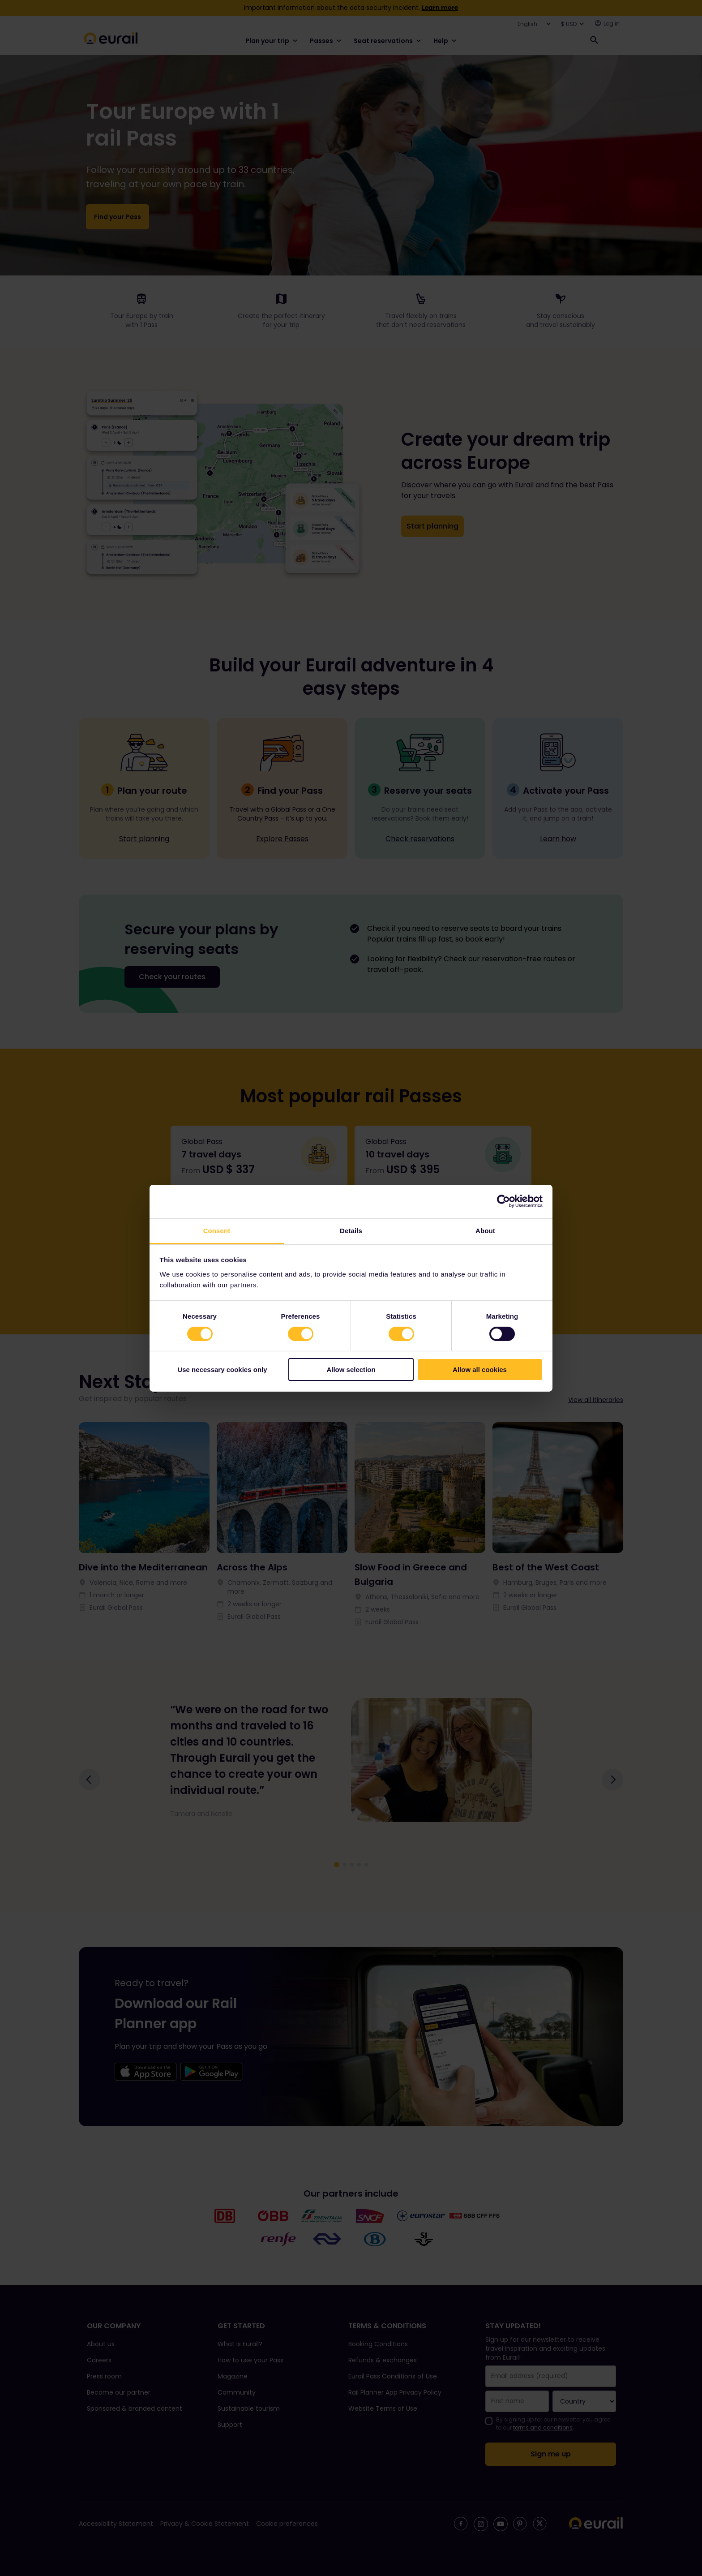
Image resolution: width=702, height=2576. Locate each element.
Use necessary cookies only (222, 1369)
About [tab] (485, 1230)
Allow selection (350, 1369)
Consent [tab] (217, 1230)
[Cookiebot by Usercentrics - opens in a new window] (503, 1201)
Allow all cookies (480, 1369)
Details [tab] (351, 1230)
